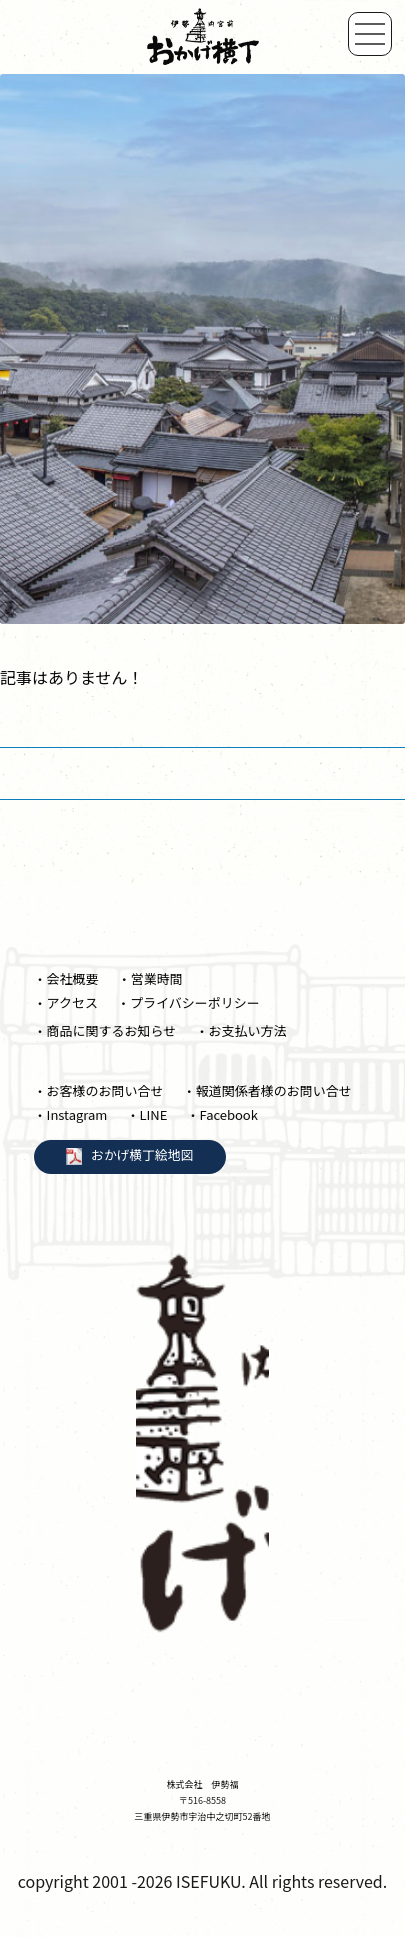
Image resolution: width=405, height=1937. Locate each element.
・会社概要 (66, 978)
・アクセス (66, 1002)
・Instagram (71, 1114)
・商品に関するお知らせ (105, 1030)
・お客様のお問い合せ (99, 1090)
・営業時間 (150, 978)
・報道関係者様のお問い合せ (267, 1090)
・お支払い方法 (240, 1030)
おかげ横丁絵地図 (142, 1154)
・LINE (146, 1114)
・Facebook (221, 1114)
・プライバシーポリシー (188, 1002)
